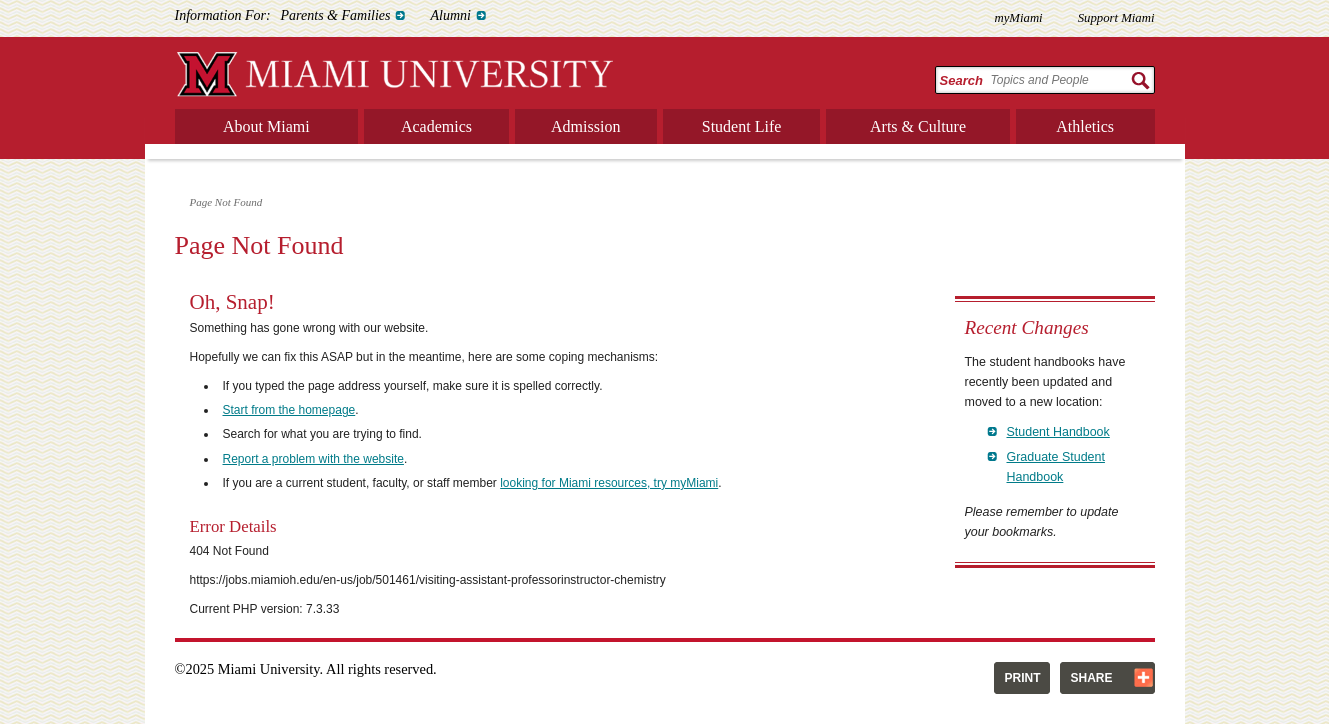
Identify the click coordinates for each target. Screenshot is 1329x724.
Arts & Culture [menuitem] (918, 126)
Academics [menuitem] (436, 126)
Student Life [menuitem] (742, 126)
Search (961, 80)
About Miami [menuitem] (266, 126)
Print (1022, 678)
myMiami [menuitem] (1018, 18)
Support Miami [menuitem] (1116, 18)
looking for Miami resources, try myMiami (609, 483)
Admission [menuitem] (585, 126)
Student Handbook (1058, 432)
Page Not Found (226, 202)
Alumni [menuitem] (450, 15)
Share (1091, 678)
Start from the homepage (289, 410)
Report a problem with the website (313, 459)
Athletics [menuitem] (1085, 126)
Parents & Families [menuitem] (336, 15)
